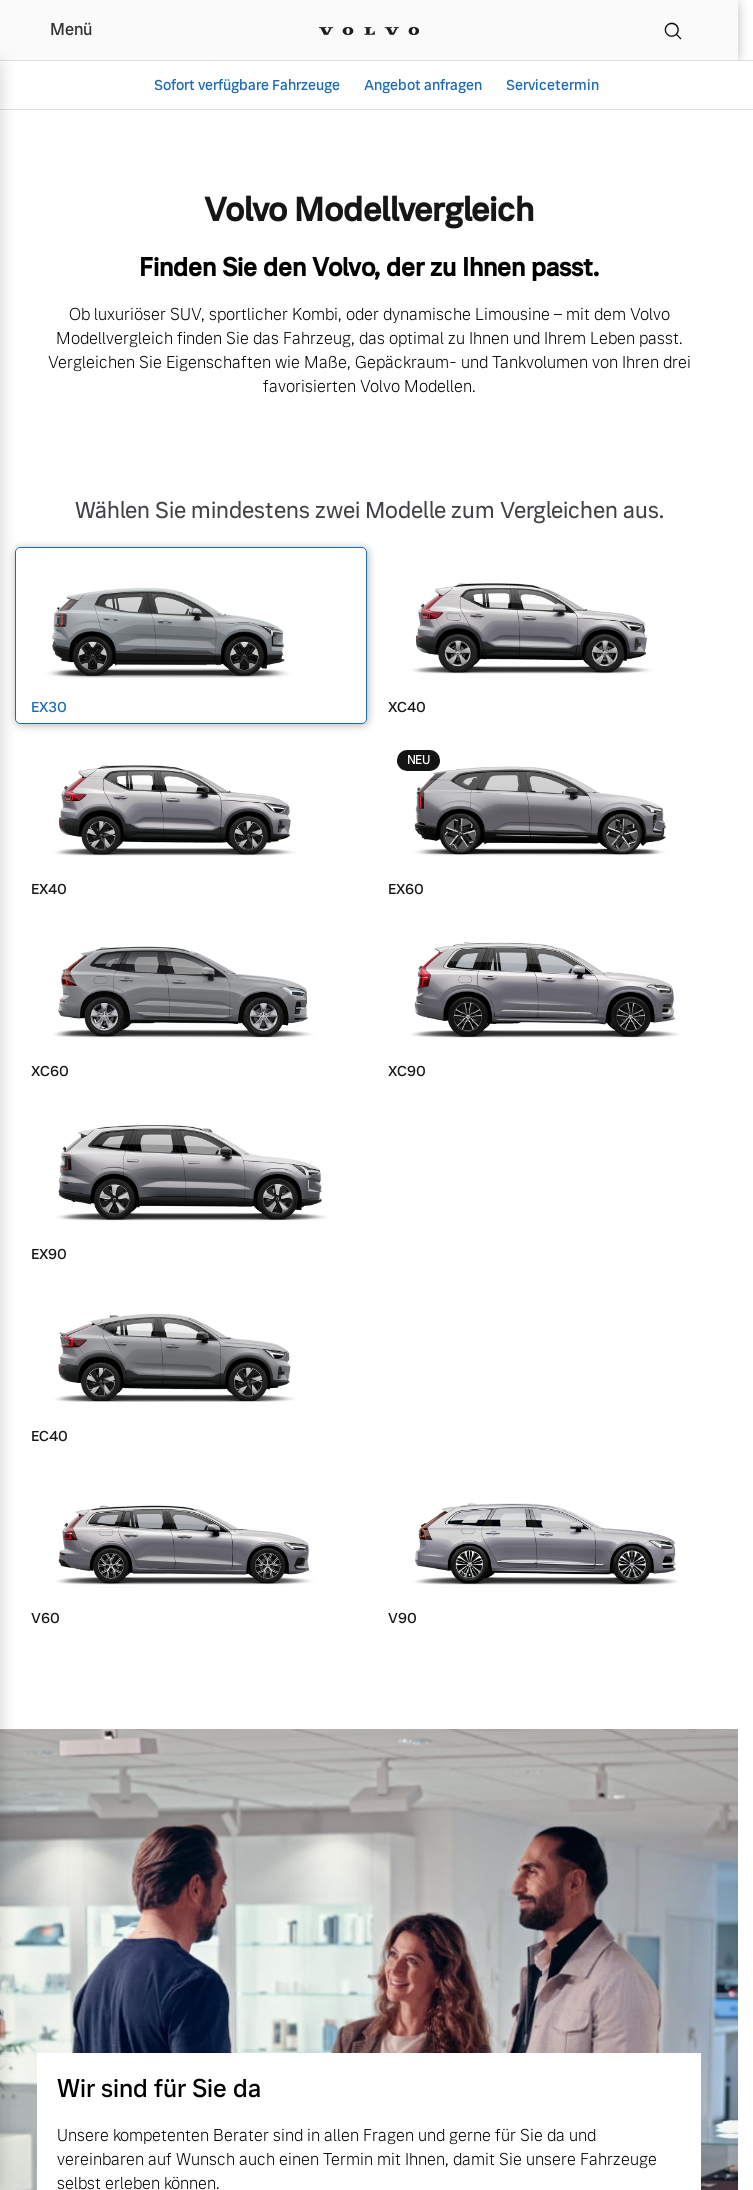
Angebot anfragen (423, 85)
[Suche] (673, 30)
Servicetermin (552, 85)
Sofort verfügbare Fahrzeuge (247, 85)
